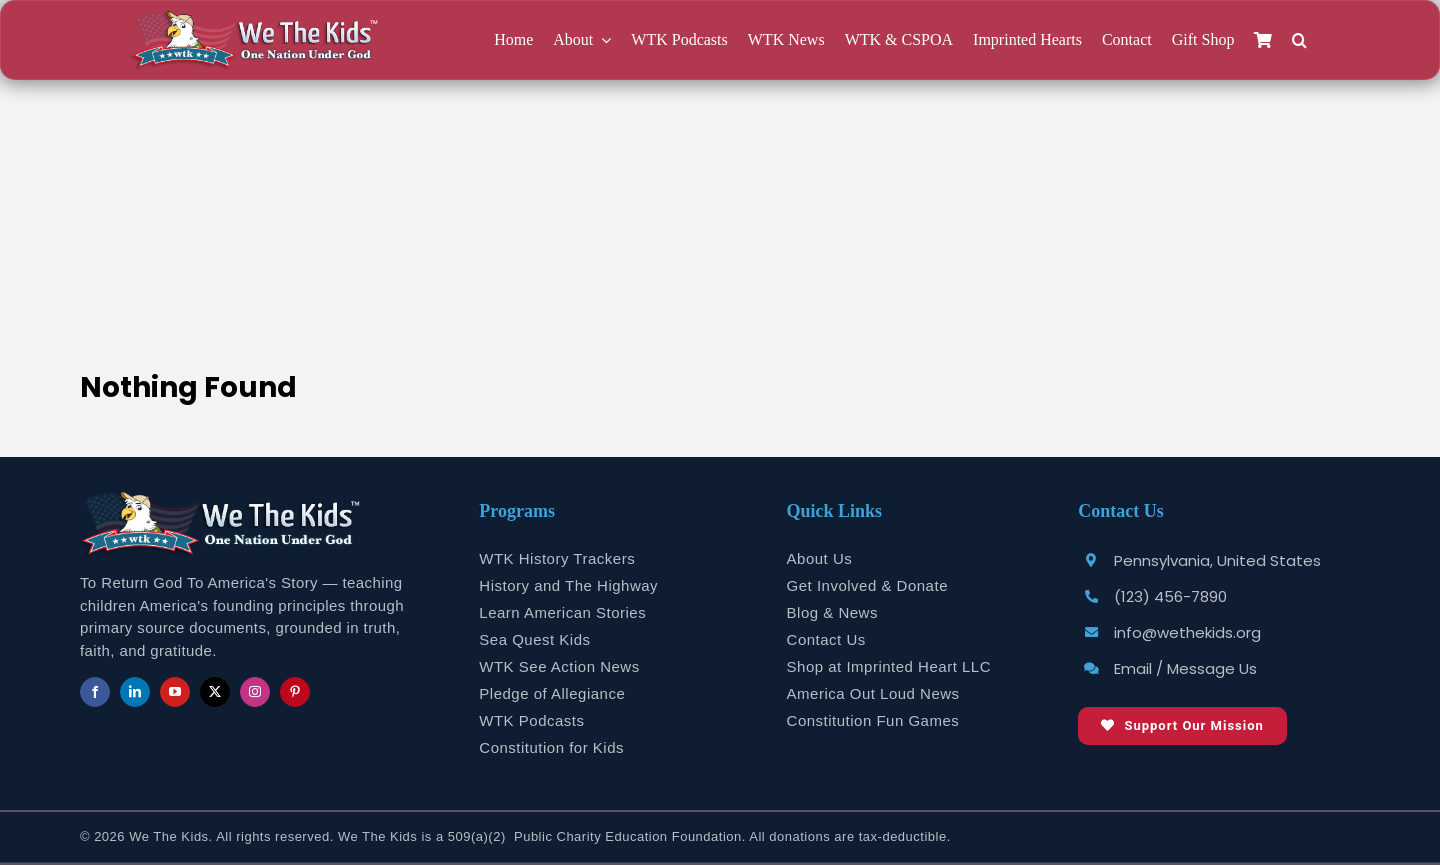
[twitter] (215, 692)
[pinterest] (295, 692)
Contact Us (826, 639)
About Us (820, 558)
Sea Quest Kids (534, 639)
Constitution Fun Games (873, 720)
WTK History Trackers (557, 558)
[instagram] (255, 692)
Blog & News (832, 612)
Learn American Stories (562, 612)
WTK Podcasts (531, 720)
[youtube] (175, 692)
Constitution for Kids (551, 747)
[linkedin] (135, 692)
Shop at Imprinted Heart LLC (889, 666)
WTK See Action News (559, 666)
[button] (1299, 40)
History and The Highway (568, 585)
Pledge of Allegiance (552, 693)
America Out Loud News (873, 693)
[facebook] (95, 692)
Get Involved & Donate (867, 585)
